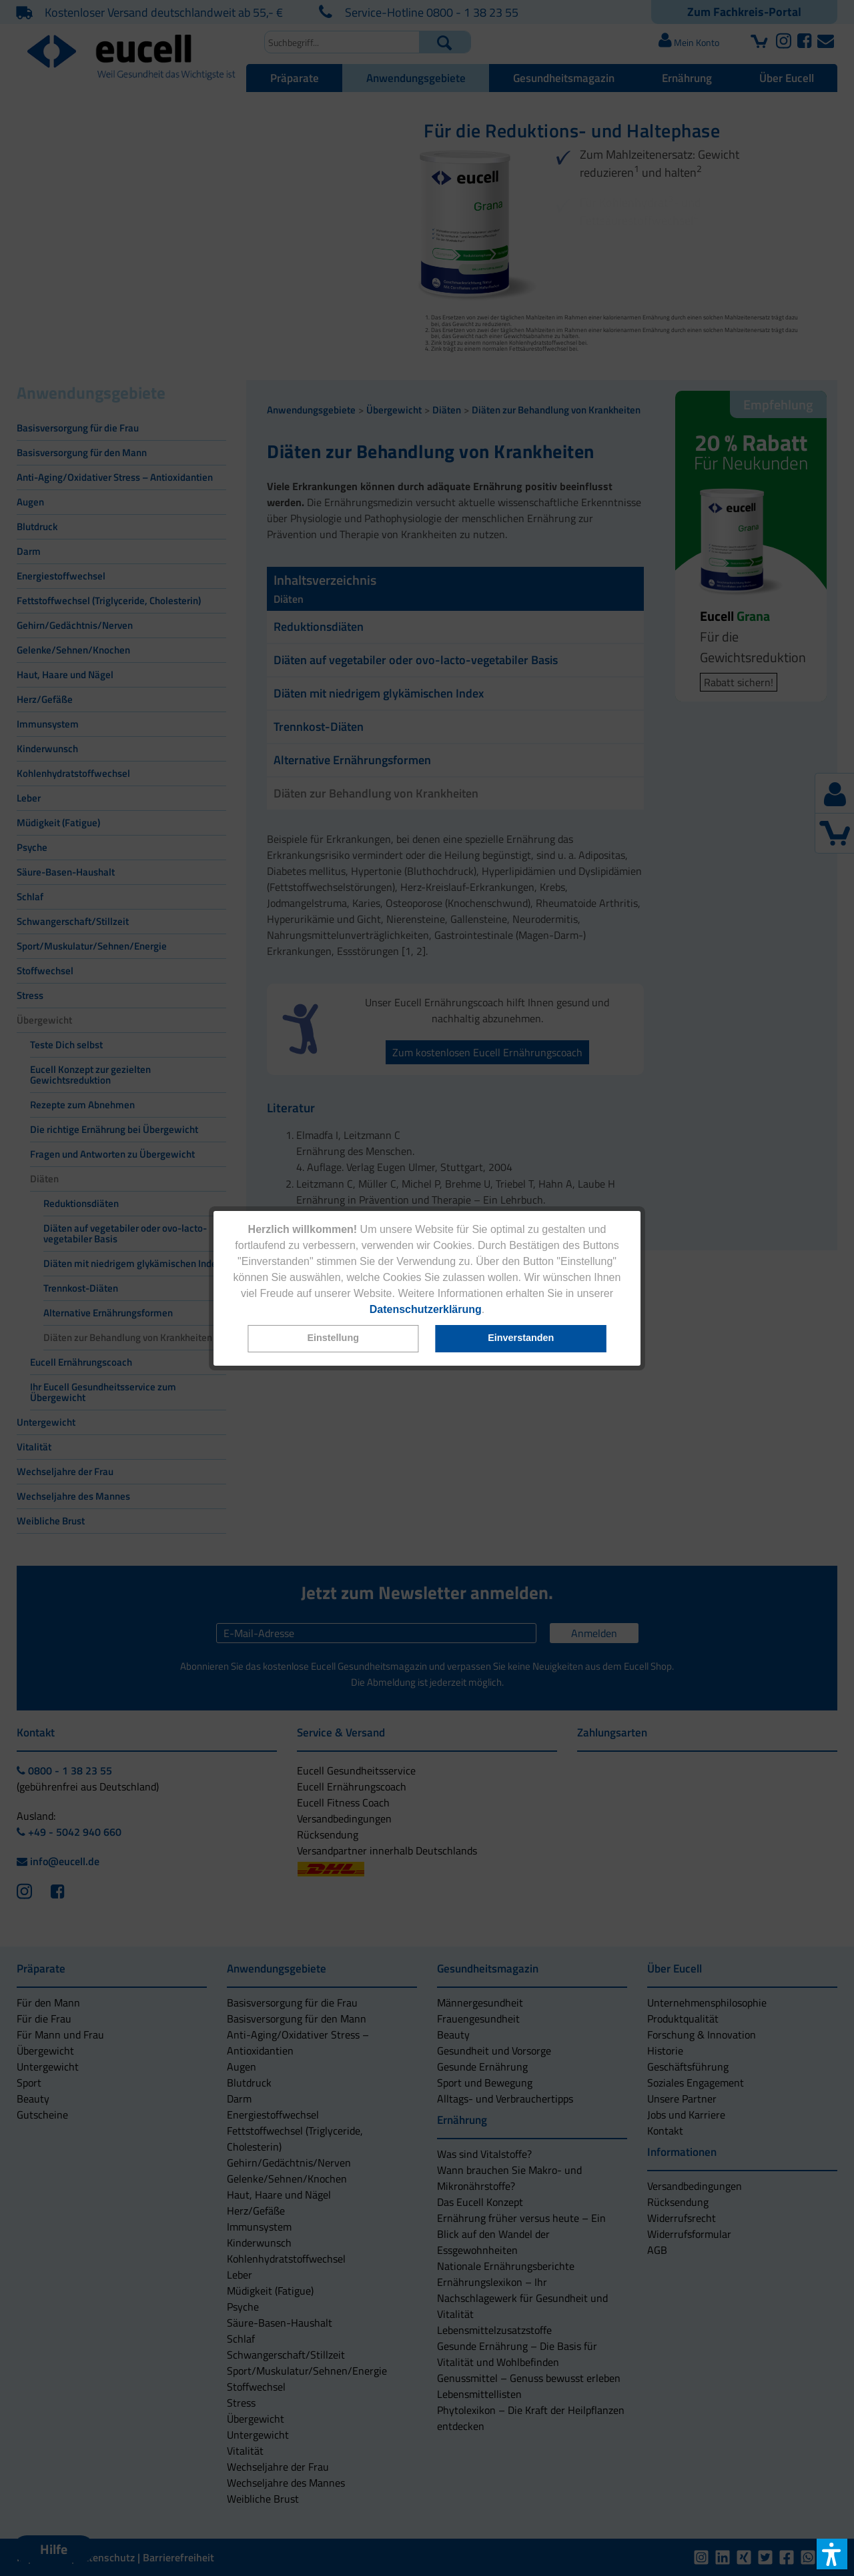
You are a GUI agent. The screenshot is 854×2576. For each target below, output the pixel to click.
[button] (333, 1338)
